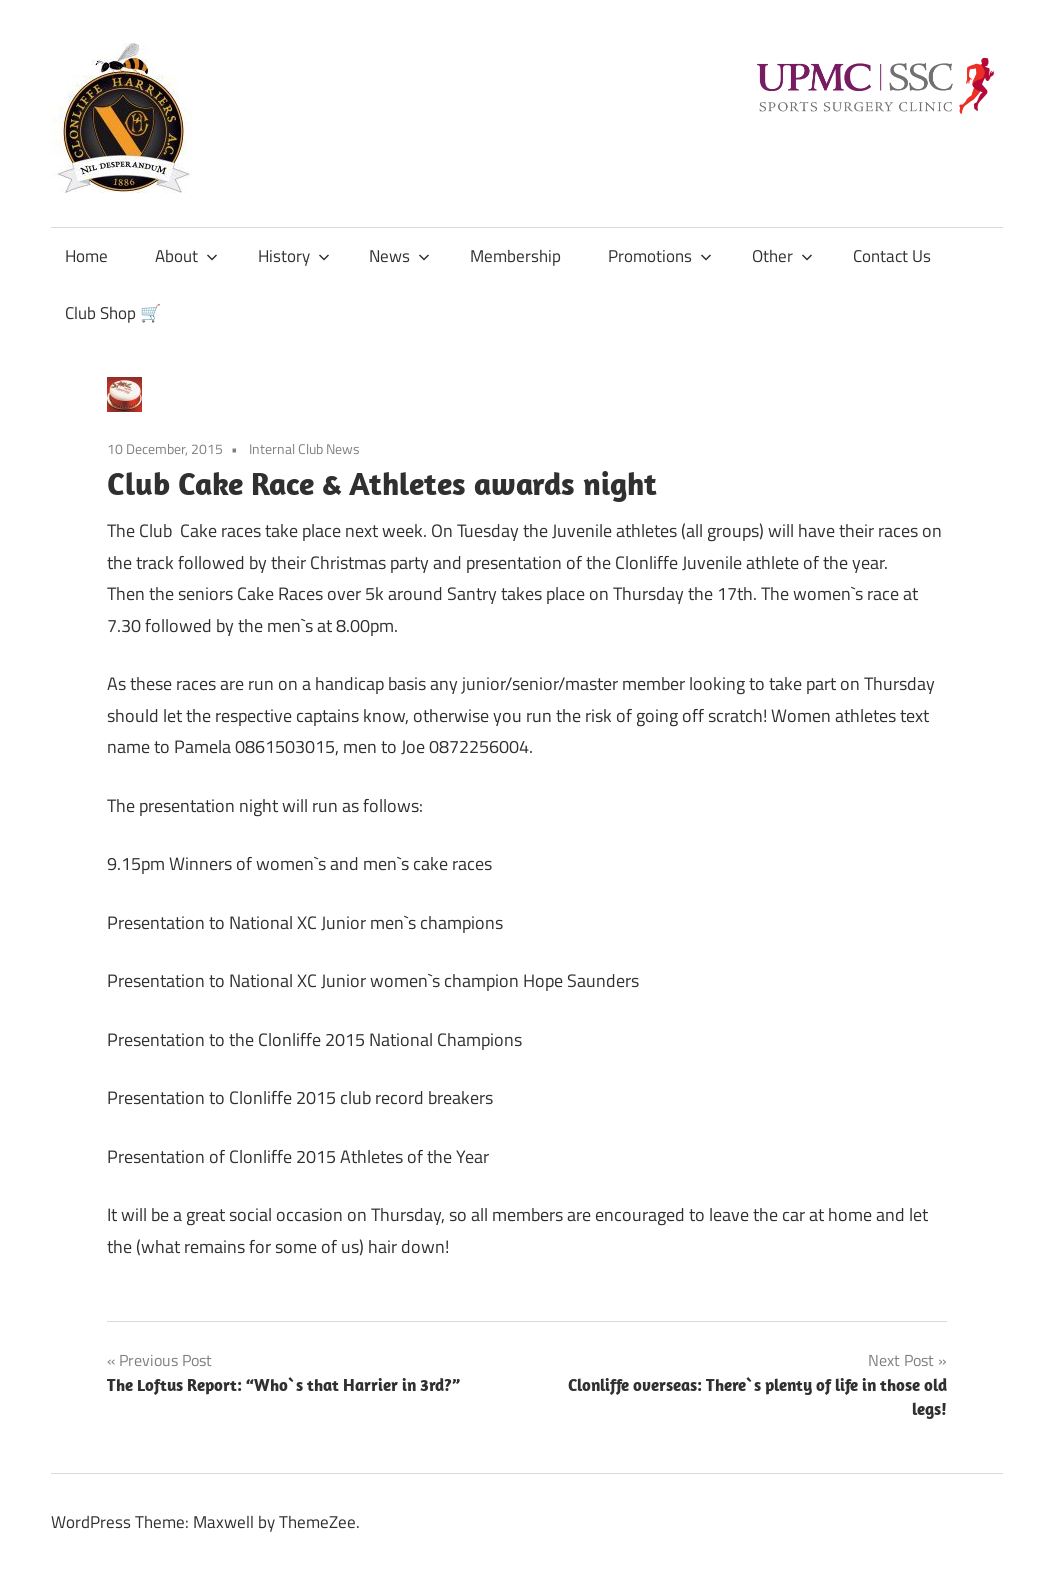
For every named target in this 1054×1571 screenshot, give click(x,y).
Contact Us (892, 256)
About (186, 256)
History (294, 256)
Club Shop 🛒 (113, 313)
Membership (515, 256)
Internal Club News (304, 448)
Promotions (660, 256)
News (399, 256)
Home (86, 256)
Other (782, 256)
